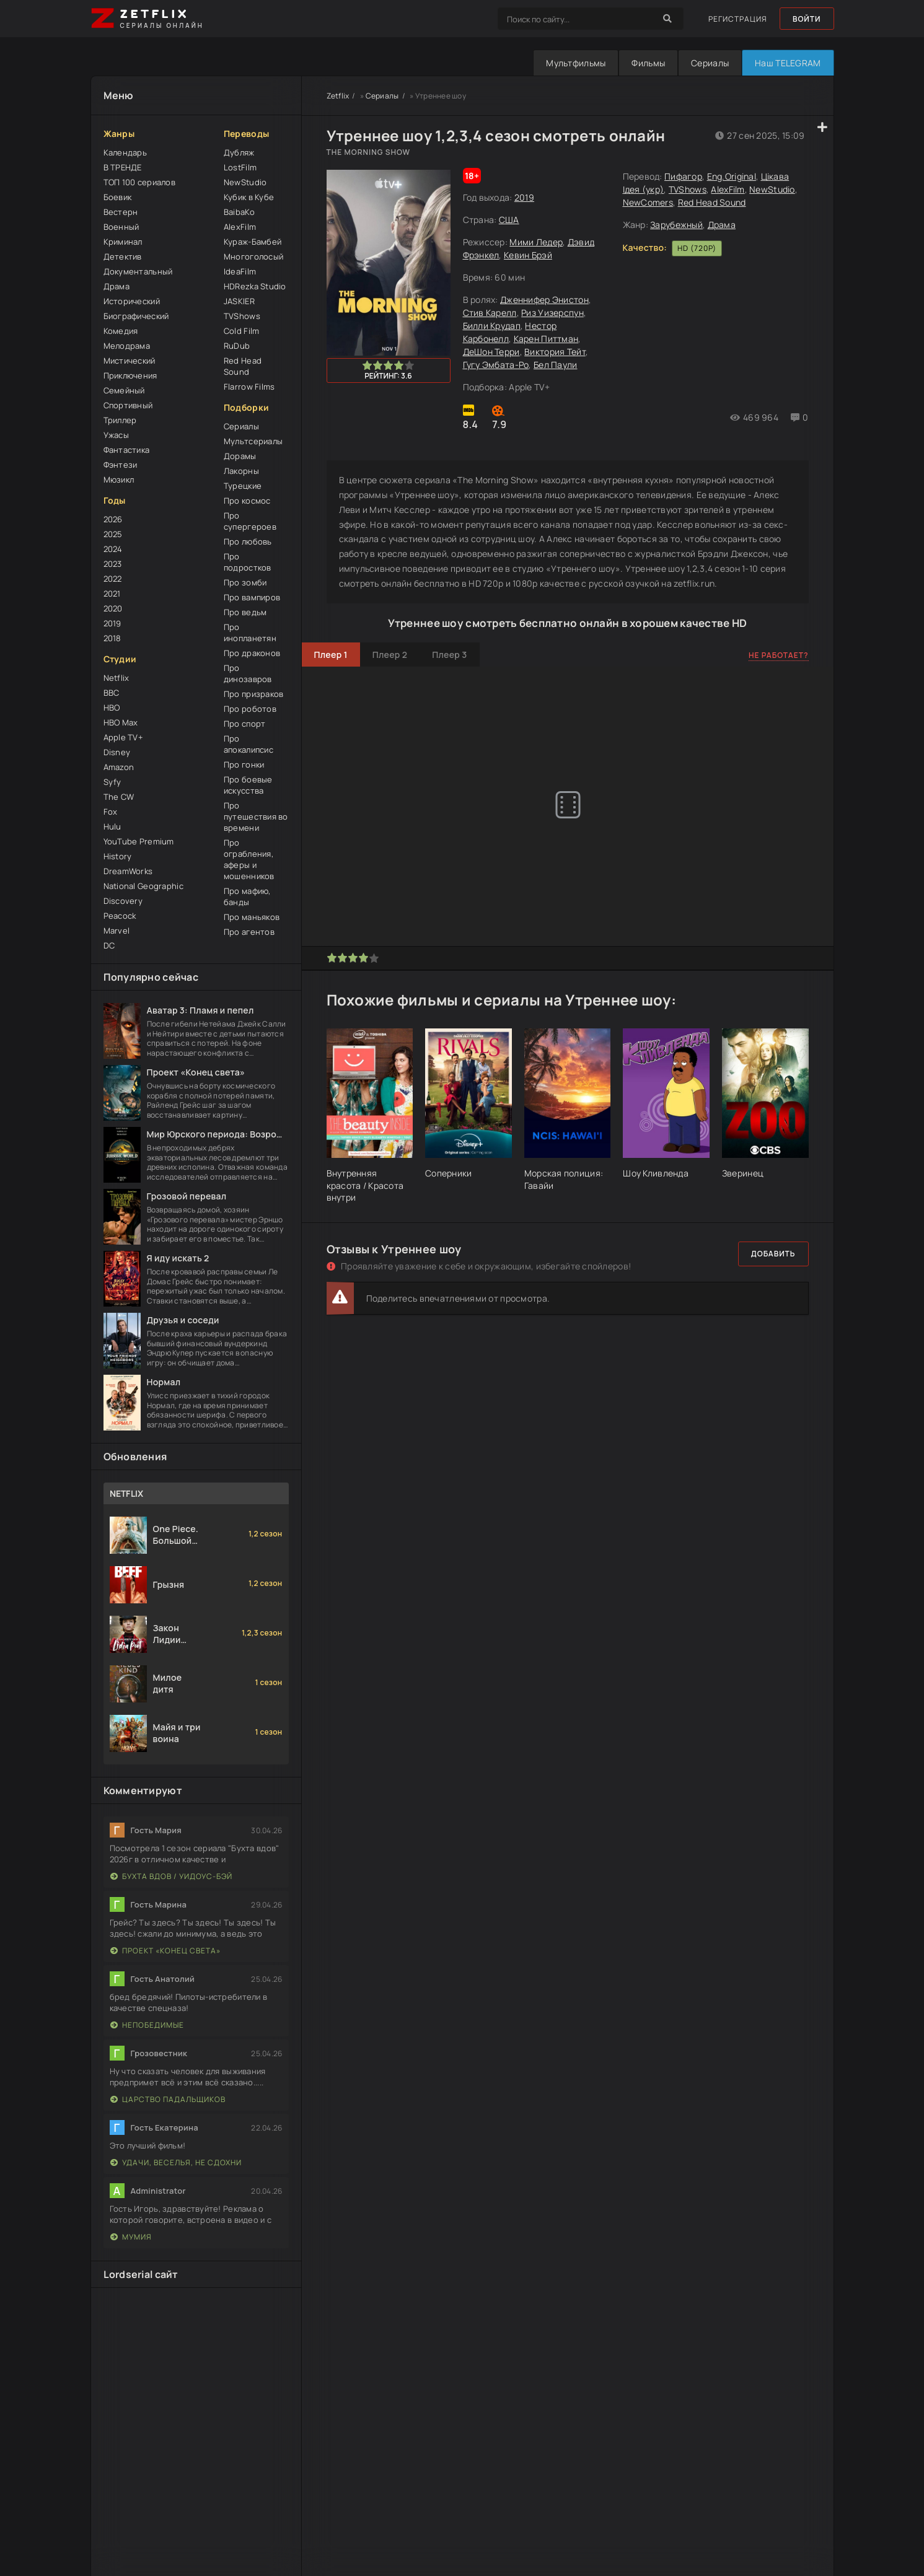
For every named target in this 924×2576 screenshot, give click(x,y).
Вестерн (120, 211)
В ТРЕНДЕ (122, 167)
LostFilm (240, 167)
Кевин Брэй (528, 255)
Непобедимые (147, 2025)
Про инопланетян (250, 632)
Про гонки (244, 764)
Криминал (123, 241)
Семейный (124, 390)
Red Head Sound (243, 366)
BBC (111, 692)
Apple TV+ (123, 737)
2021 (112, 593)
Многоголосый (253, 256)
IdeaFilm (240, 271)
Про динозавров (248, 673)
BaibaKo (239, 211)
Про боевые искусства (248, 785)
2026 (113, 519)
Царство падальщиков (168, 2099)
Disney (117, 752)
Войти (807, 19)
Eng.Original (731, 176)
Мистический (129, 360)
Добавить (773, 1253)
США (509, 220)
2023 (112, 563)
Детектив (122, 256)
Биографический (136, 316)
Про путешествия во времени (256, 816)
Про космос (247, 500)
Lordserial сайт (140, 2274)
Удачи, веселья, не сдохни (176, 2162)
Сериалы (710, 63)
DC (109, 945)
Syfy (112, 781)
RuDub (237, 345)
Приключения (130, 375)
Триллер (120, 420)
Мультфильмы (575, 63)
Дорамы (240, 456)
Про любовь (248, 541)
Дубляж (239, 152)
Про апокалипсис (248, 744)
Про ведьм (245, 612)
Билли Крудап (492, 325)
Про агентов (249, 931)
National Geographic (143, 886)
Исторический (131, 301)
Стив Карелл (490, 312)
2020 (113, 608)
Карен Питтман (546, 338)
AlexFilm (240, 226)
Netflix (116, 677)
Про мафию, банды (247, 896)
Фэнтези (120, 464)
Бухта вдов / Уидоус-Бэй (171, 1876)
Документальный (138, 271)
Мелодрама (127, 345)
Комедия (120, 330)
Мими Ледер (536, 242)
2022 (112, 578)
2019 (112, 623)
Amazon (118, 767)
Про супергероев (250, 521)
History (117, 856)
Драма (116, 286)
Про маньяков (251, 916)
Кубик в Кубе (249, 197)
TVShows (242, 316)
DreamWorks (128, 871)
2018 (112, 638)
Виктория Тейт (555, 351)
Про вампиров (252, 597)
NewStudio (245, 182)
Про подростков (247, 562)
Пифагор (683, 176)
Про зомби (245, 582)
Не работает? (779, 655)
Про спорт (245, 723)
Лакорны (241, 470)
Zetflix (338, 95)
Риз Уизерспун (552, 312)
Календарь (125, 152)
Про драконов (252, 653)
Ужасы (116, 434)
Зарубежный (676, 224)
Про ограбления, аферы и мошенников (249, 859)
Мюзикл (118, 479)
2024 (113, 548)
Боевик (117, 197)
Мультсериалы (253, 441)
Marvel (116, 930)
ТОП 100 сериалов (139, 182)
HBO (111, 707)
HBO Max (120, 722)
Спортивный (128, 405)
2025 (113, 534)
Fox (110, 811)
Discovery (123, 900)
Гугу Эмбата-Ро (496, 364)
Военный (121, 226)
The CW (118, 796)
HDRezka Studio (255, 286)
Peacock (119, 915)
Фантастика (126, 449)
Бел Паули (556, 364)
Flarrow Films (249, 386)
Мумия (131, 2237)
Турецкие (243, 485)
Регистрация (737, 19)
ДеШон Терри (491, 351)
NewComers (648, 202)
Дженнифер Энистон (544, 299)
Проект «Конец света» (165, 1950)
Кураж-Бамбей (252, 241)
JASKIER (239, 301)
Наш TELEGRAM (788, 63)
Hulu (112, 826)
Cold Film (242, 330)
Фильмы (648, 63)
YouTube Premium (138, 841)
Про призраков (254, 693)
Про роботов (250, 708)
